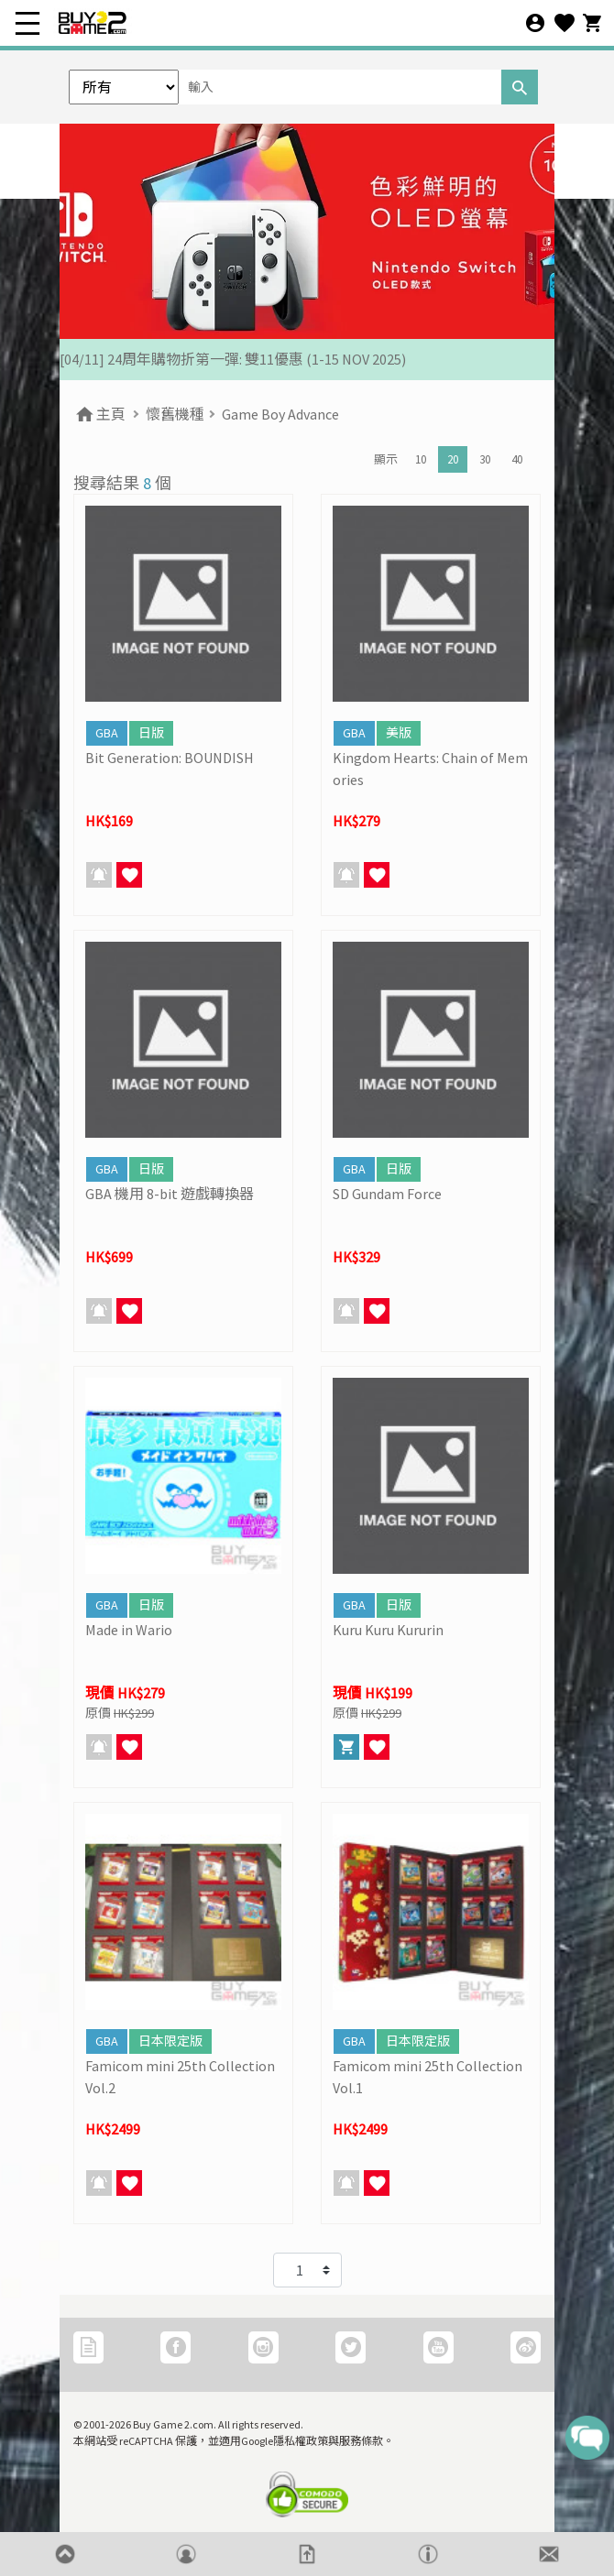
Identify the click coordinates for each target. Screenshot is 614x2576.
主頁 (99, 414)
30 (484, 459)
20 (452, 459)
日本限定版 (170, 2041)
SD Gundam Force (387, 1193)
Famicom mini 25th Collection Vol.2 (180, 2077)
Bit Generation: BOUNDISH (169, 757)
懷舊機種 (175, 414)
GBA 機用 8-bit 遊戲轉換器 (169, 1193)
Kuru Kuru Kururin (388, 1630)
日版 (151, 733)
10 (420, 459)
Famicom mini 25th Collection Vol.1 (427, 2077)
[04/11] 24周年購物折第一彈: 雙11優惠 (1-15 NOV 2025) (233, 359)
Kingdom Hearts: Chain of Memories (430, 768)
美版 (398, 733)
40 (516, 459)
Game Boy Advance (280, 414)
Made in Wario (128, 1630)
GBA (106, 733)
